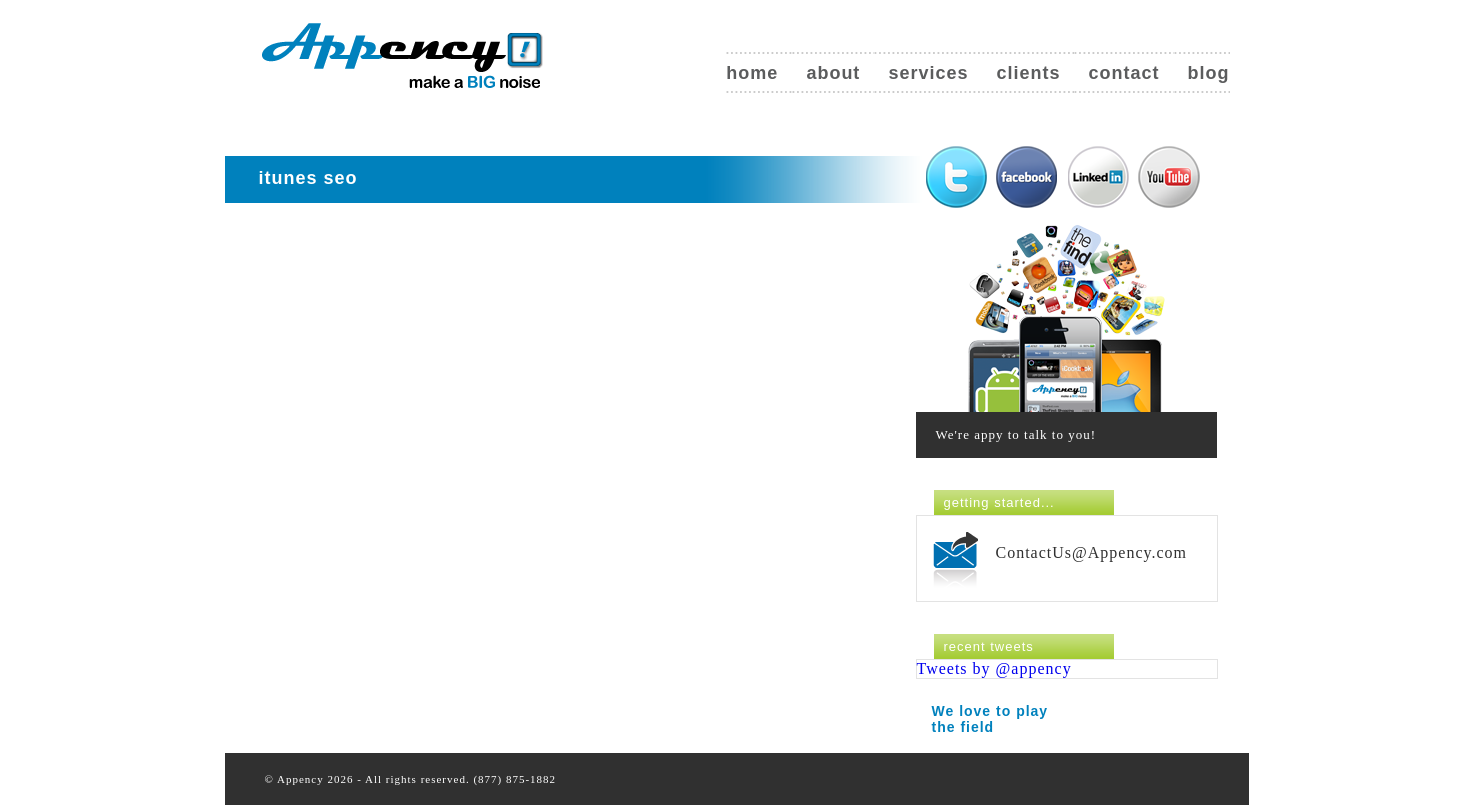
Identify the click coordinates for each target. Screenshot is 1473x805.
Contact (1123, 73)
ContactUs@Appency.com (1092, 552)
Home (752, 73)
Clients (1028, 73)
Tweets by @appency (994, 668)
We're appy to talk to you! (1016, 434)
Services (928, 73)
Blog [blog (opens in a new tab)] (1209, 73)
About (833, 73)
